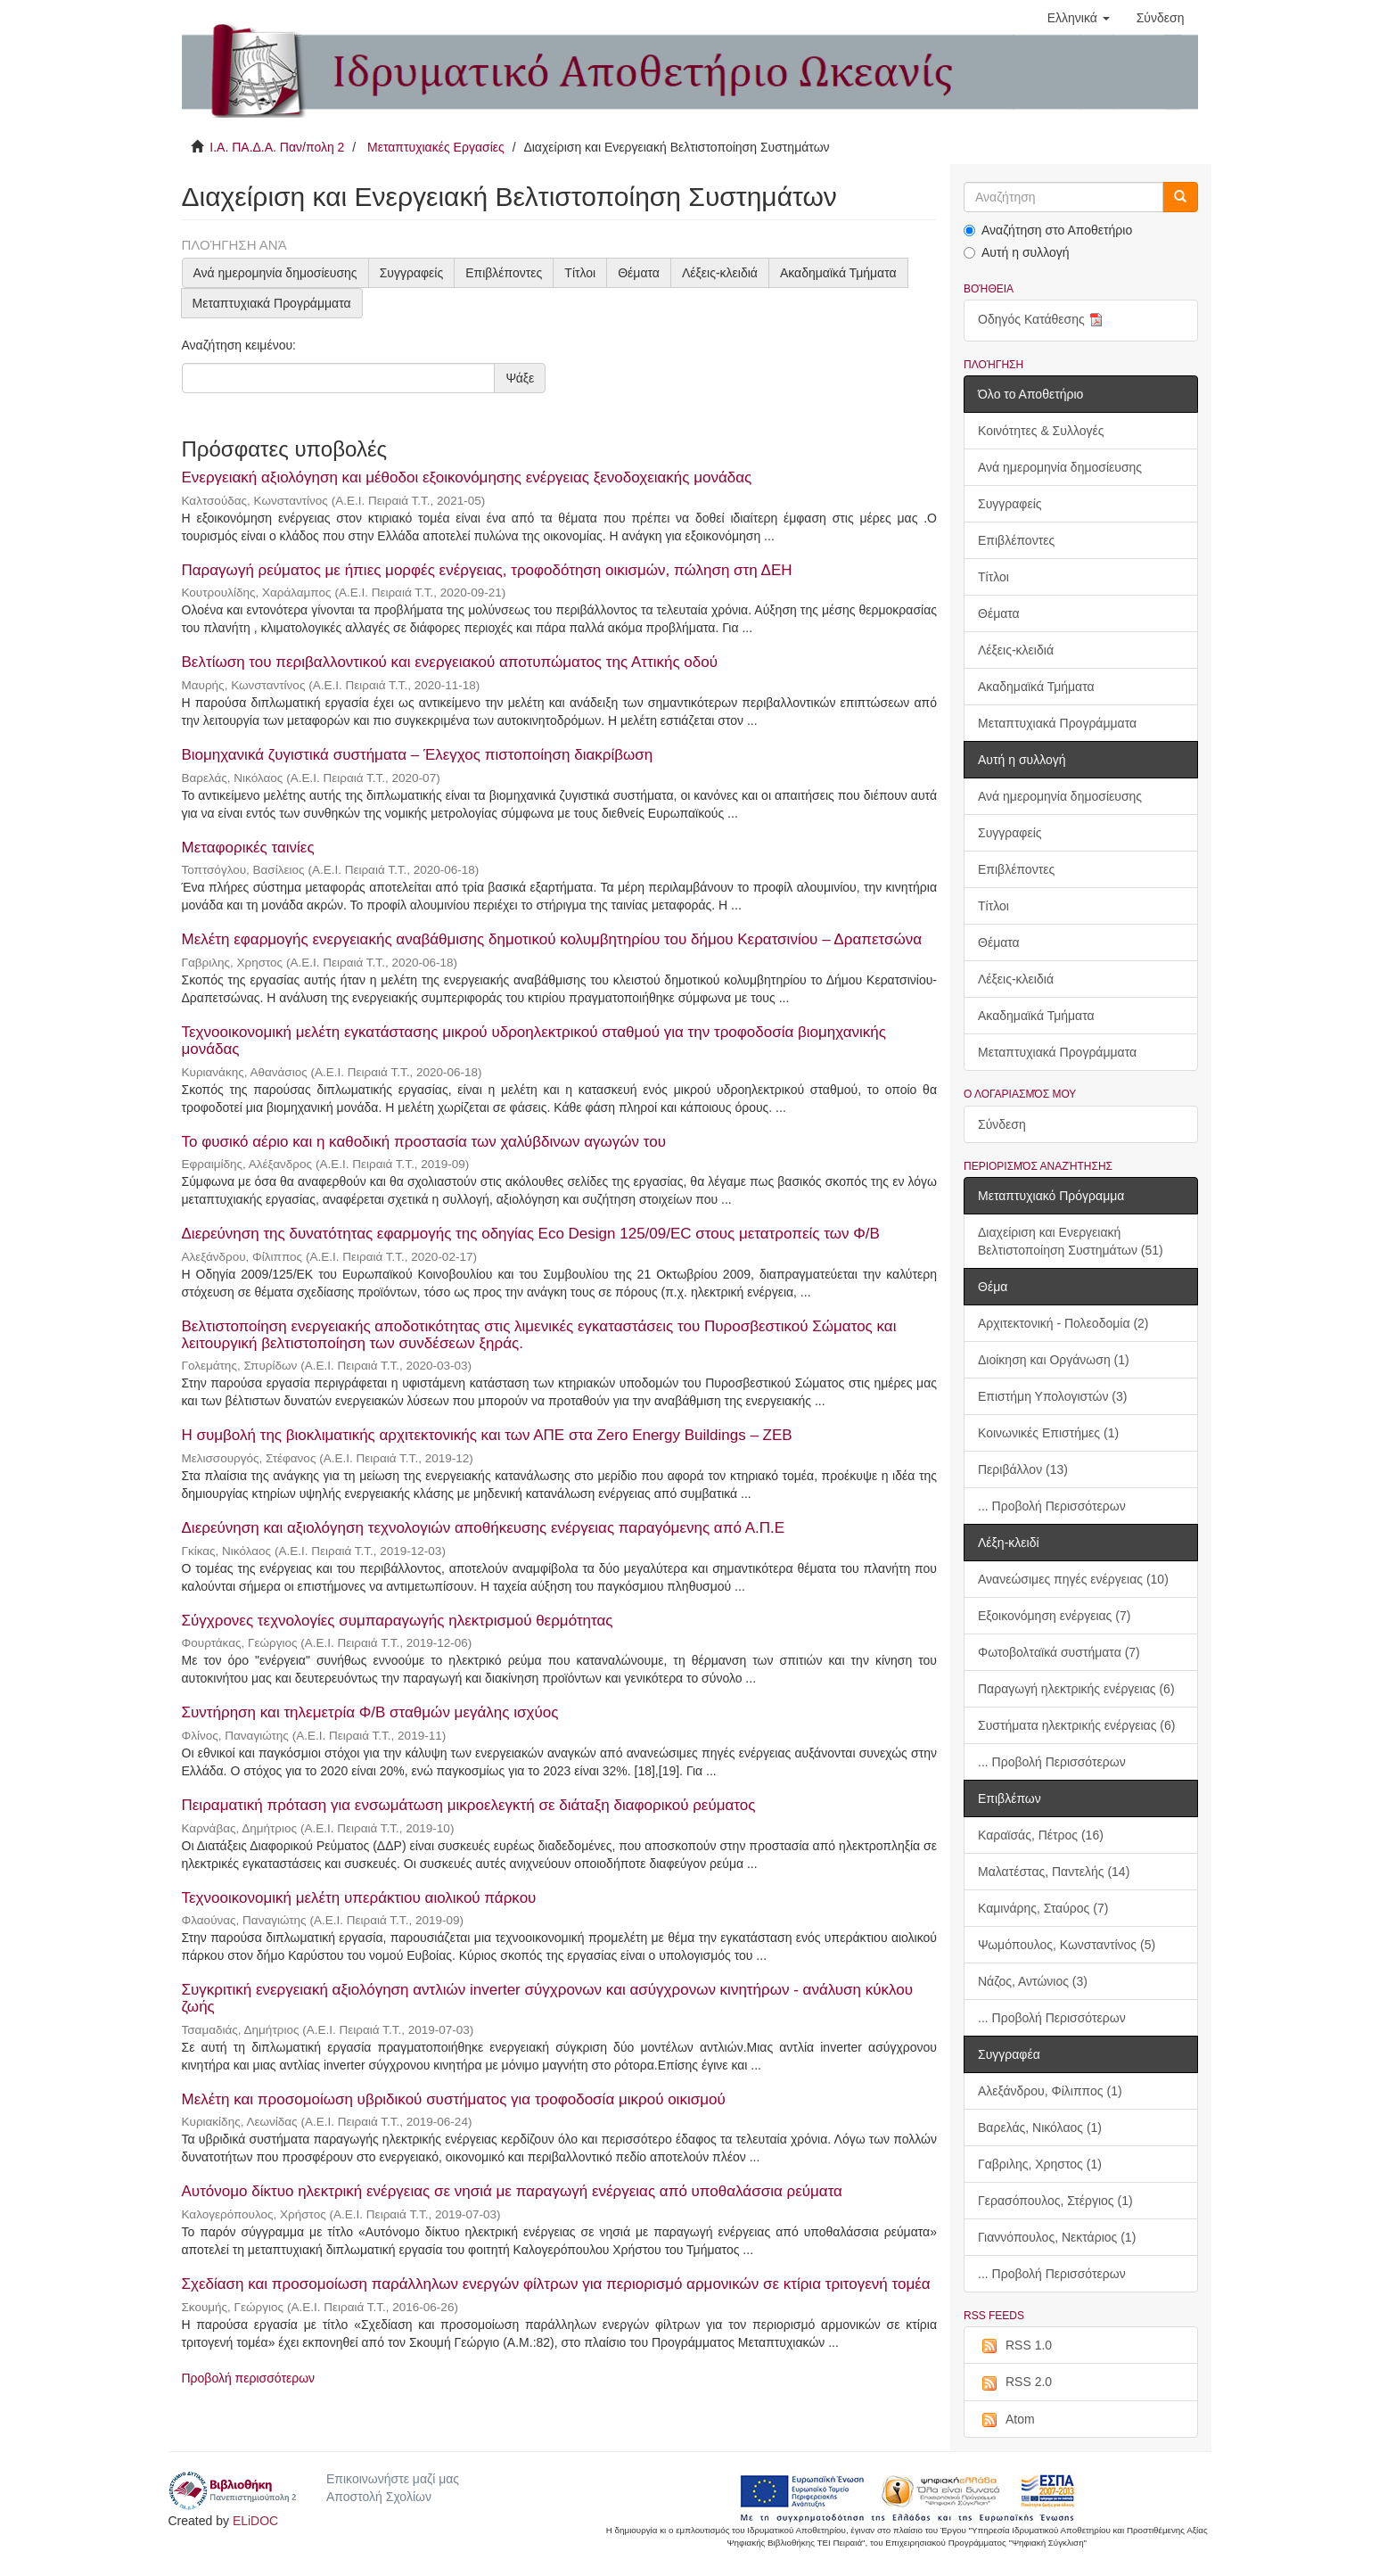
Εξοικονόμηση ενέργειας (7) (1054, 1616)
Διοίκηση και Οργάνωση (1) (1053, 1360)
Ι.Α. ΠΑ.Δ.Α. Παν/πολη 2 (276, 147)
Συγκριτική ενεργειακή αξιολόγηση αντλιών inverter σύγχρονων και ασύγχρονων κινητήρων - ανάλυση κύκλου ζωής (548, 1998)
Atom (1006, 2420)
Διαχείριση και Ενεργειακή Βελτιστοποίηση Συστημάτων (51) (1070, 1241)
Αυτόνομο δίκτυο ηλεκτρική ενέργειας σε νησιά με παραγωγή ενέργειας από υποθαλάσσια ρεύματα (512, 2191)
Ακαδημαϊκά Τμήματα (838, 273)
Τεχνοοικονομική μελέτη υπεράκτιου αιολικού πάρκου (359, 1897)
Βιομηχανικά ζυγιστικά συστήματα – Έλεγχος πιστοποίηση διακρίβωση (417, 754)
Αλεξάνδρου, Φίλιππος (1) (1050, 2091)
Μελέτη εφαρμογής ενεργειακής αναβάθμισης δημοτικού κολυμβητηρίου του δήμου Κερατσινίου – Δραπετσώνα (552, 939)
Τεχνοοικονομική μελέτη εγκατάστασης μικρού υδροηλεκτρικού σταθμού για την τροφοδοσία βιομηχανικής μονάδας (534, 1041)
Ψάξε (519, 378)
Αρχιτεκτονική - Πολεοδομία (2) (1063, 1323)
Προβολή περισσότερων (249, 2378)
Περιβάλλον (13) (1023, 1469)
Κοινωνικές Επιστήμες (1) (1048, 1433)
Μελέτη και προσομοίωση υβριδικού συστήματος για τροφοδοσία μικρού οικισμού (454, 2099)
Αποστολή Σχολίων (378, 2497)
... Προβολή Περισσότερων (1052, 1506)
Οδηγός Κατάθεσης (1042, 320)
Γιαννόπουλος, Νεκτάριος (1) (1057, 2237)
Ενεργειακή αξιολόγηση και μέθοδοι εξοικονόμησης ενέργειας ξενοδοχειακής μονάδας (467, 477)
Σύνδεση (1002, 1124)
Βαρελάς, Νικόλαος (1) (1040, 2127)
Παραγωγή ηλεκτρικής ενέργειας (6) (1076, 1689)
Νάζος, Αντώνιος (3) (1033, 1981)
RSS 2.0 (1015, 2382)
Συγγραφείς (412, 273)
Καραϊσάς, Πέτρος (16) (1041, 1835)
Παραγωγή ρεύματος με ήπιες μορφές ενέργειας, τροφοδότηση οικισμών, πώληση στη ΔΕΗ (487, 570)
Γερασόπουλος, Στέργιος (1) (1055, 2200)
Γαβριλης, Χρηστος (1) (1040, 2164)
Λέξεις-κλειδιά (720, 273)
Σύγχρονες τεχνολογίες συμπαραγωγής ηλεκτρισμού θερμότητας (397, 1620)
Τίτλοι (579, 273)
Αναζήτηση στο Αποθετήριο (1048, 230)
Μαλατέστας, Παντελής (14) (1053, 1871)
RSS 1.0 (1015, 2346)
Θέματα (639, 273)
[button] (1078, 18)
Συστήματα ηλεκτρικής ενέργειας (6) (1076, 1725)
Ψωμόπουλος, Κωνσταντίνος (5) (1066, 1945)
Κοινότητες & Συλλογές (1041, 431)
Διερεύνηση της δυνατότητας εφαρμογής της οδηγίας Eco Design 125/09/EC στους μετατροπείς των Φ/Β (531, 1233)
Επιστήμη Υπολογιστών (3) (1052, 1396)
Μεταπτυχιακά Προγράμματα (272, 303)
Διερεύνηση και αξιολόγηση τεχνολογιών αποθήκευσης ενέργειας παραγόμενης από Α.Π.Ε (483, 1527)
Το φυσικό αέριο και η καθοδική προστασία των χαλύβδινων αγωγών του (424, 1141)
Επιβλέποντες (503, 273)
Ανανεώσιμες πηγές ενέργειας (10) (1073, 1579)
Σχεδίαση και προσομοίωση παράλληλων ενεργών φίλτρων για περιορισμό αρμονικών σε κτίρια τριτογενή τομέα (556, 2284)
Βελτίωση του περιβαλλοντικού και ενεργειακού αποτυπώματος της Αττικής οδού (450, 662)
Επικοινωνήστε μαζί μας (392, 2479)
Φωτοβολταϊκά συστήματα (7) (1059, 1652)
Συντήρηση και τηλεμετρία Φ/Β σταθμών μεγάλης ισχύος (370, 1712)
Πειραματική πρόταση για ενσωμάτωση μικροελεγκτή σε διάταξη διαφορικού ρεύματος (469, 1805)
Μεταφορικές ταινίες (248, 847)
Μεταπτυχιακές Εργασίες (436, 147)
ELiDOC (255, 2521)
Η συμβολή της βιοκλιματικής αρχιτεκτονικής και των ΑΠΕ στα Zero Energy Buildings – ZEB (487, 1435)
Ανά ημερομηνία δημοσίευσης (275, 273)
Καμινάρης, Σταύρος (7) (1043, 1908)
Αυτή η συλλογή (1017, 252)
